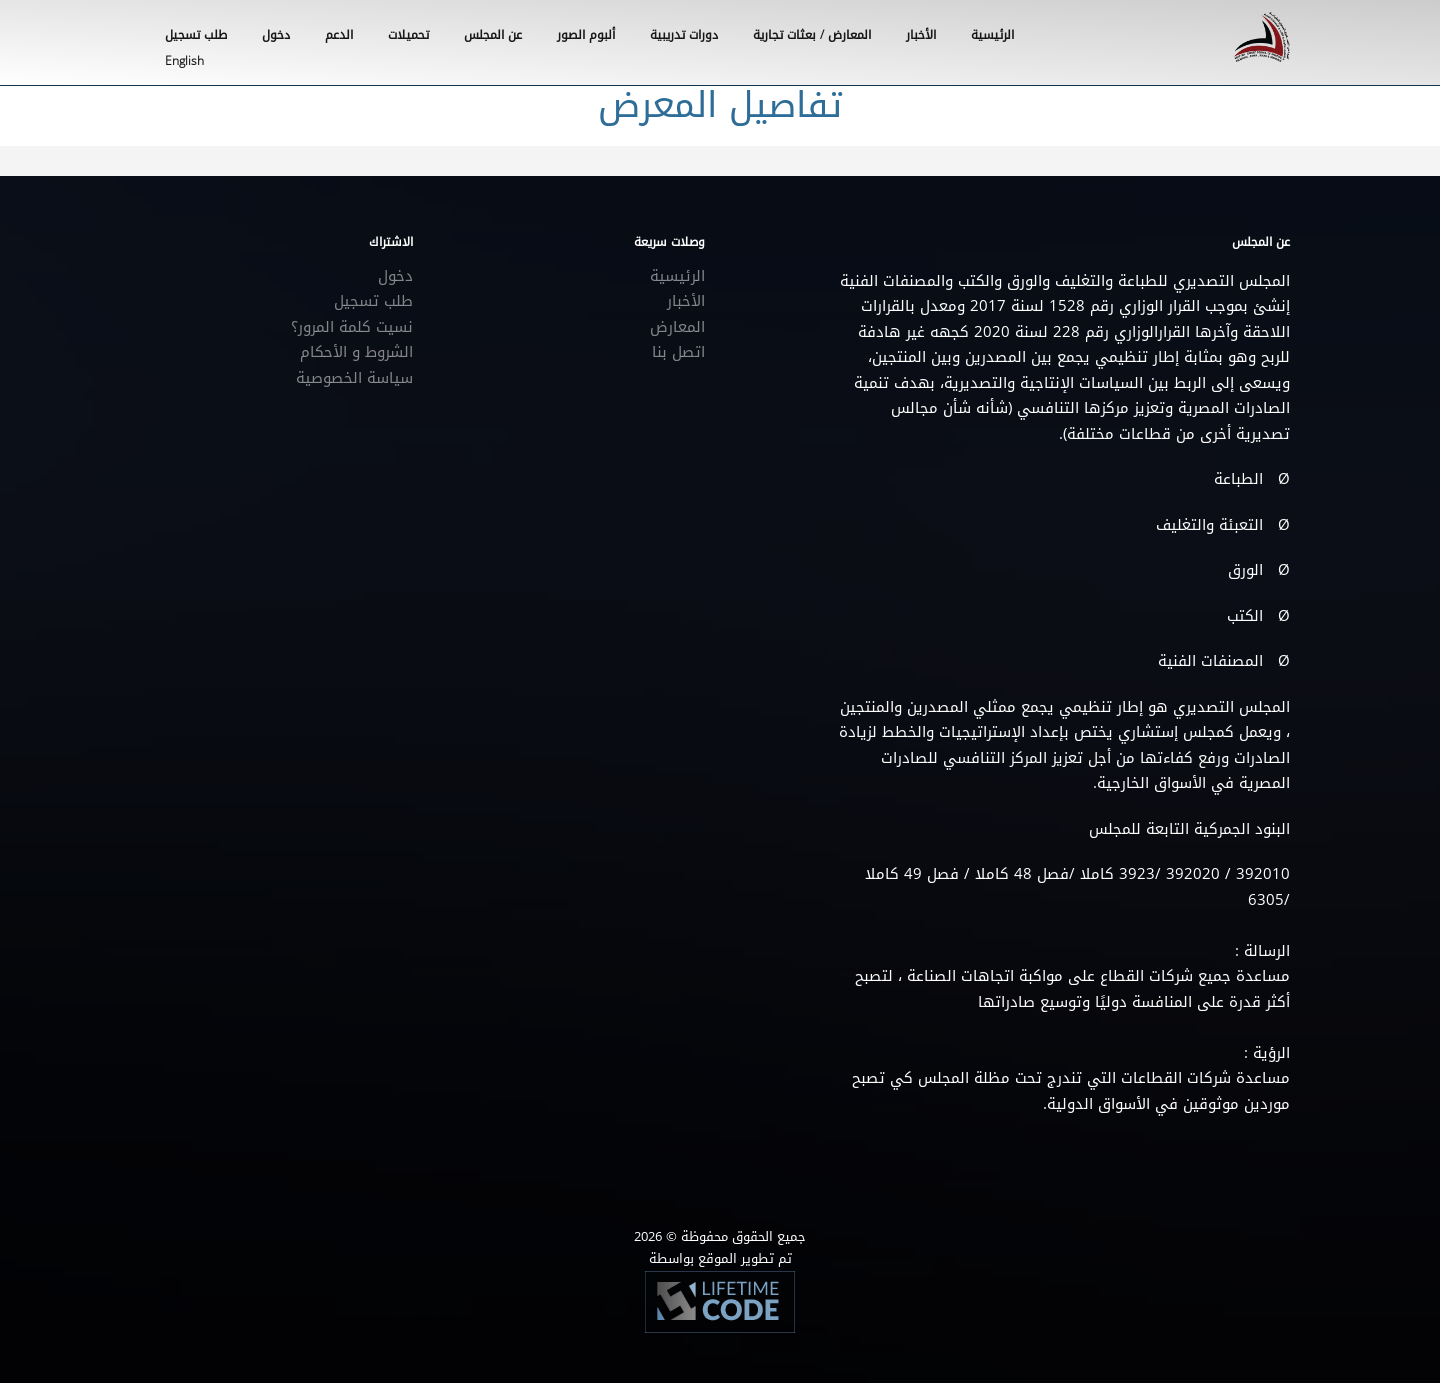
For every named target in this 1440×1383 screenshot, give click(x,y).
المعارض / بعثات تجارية (812, 35)
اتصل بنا (678, 352)
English (184, 61)
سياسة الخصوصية (354, 378)
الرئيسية (992, 35)
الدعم (339, 35)
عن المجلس (493, 35)
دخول (395, 276)
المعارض (677, 327)
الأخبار (921, 35)
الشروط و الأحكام (356, 352)
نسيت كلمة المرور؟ (352, 327)
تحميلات (408, 35)
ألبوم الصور (586, 35)
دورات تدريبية (684, 35)
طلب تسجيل (373, 301)
